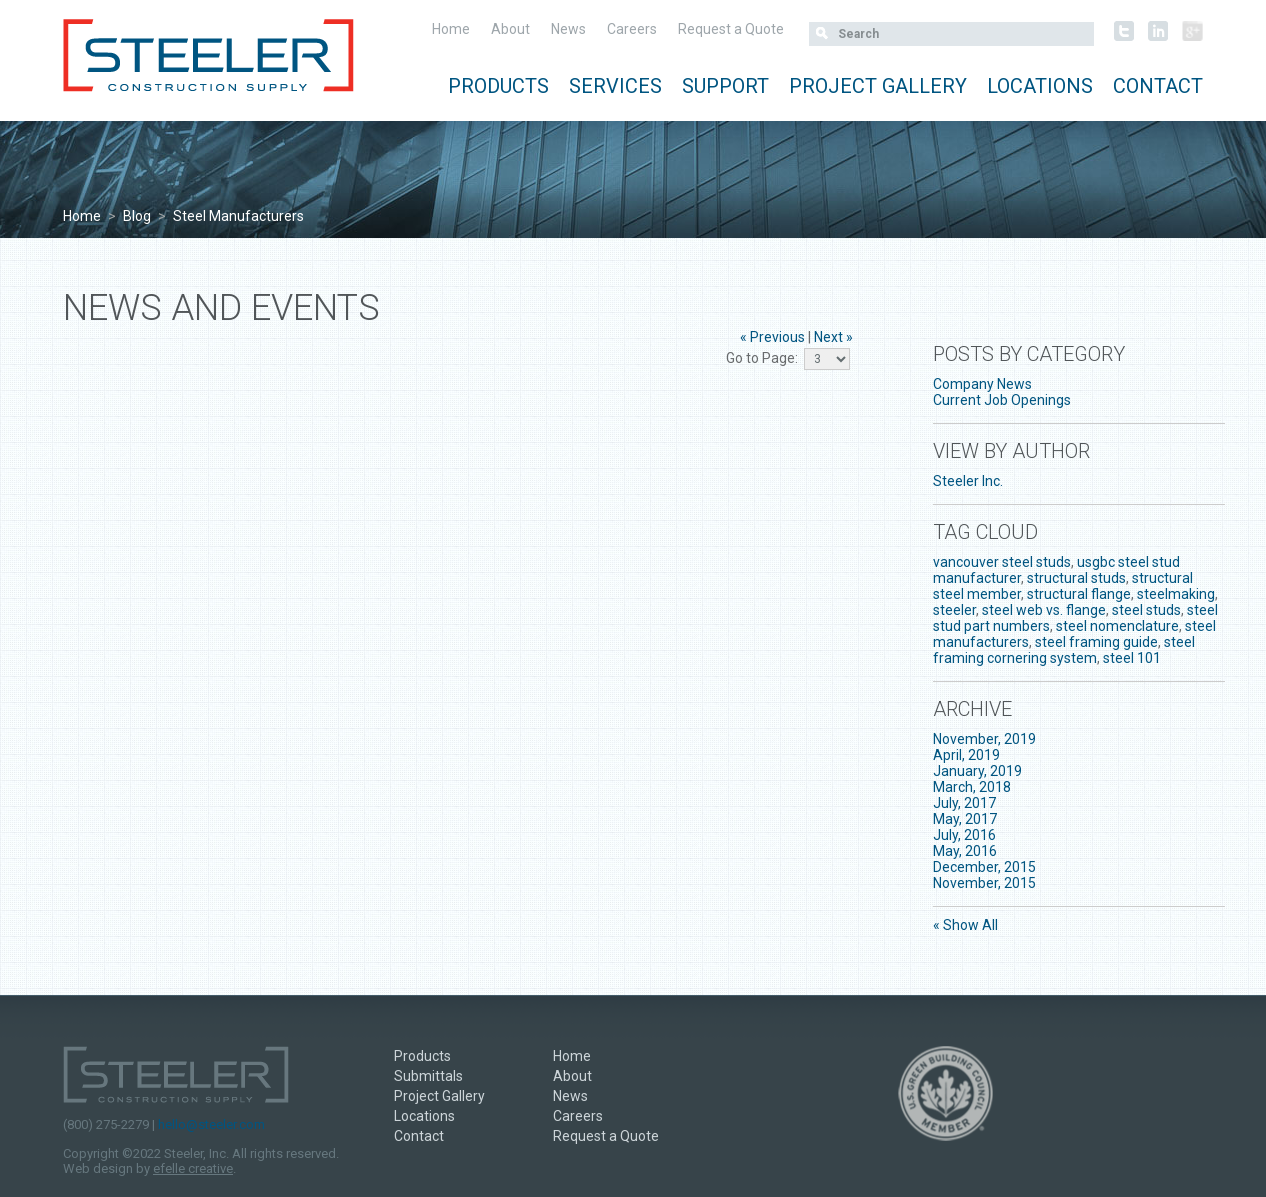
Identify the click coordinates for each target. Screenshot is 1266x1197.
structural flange (1079, 594)
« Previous (772, 337)
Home (451, 29)
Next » (833, 337)
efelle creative (193, 1168)
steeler (954, 610)
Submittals (428, 1076)
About (510, 29)
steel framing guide (1096, 642)
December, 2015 (984, 867)
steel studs (1146, 610)
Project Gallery (878, 86)
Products (498, 86)
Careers (632, 29)
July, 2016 (964, 835)
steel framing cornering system (1064, 650)
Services (615, 86)
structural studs (1076, 578)
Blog (137, 216)
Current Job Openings (1002, 400)
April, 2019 (966, 755)
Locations (1040, 86)
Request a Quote (731, 29)
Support (725, 86)
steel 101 (1132, 658)
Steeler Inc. (968, 481)
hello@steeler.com (211, 1124)
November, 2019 (984, 739)
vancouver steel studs (1002, 562)
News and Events (221, 308)
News (568, 29)
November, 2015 (984, 883)
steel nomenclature (1117, 626)
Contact (1158, 86)
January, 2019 (977, 771)
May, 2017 (965, 819)
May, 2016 (965, 851)
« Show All (965, 925)
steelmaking (1176, 594)
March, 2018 (972, 787)
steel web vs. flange (1044, 610)
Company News (982, 384)
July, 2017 (964, 803)
